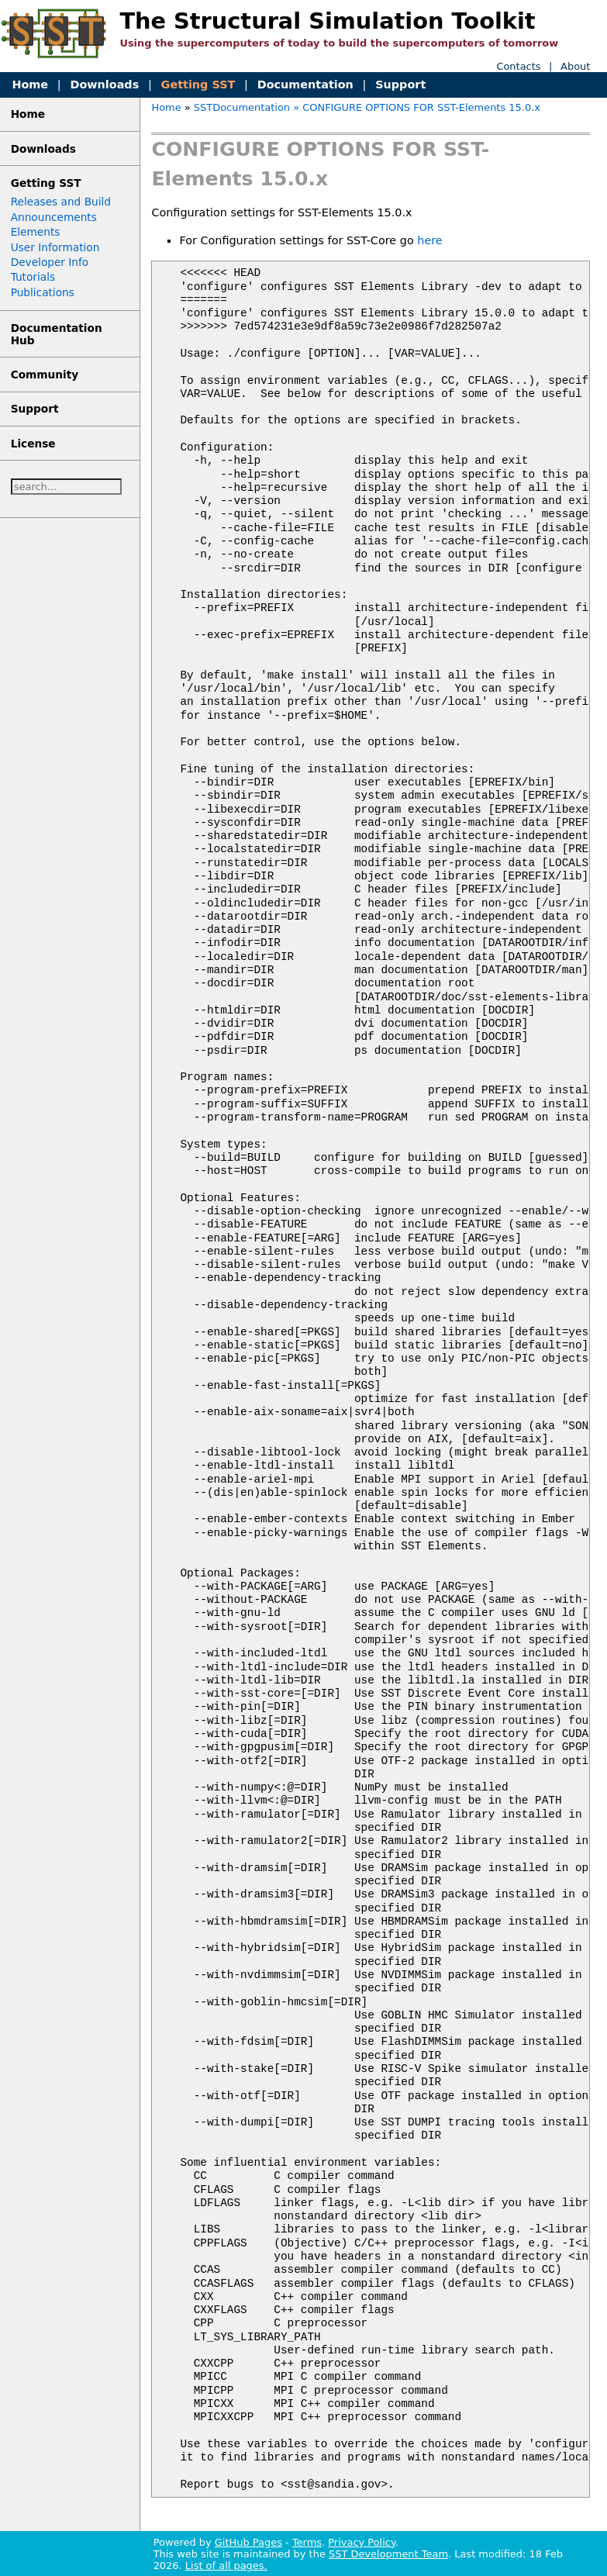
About (575, 66)
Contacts (518, 66)
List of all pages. (226, 2565)
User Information (55, 247)
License (33, 443)
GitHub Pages (248, 2542)
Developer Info (50, 262)
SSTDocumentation (242, 107)
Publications (42, 292)
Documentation (305, 84)
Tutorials (33, 277)
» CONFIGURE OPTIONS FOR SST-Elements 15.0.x (416, 107)
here (429, 240)
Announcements (54, 217)
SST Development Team (388, 2554)
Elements (35, 232)
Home (30, 84)
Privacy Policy (361, 2542)
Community (45, 374)
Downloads (104, 84)
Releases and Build (61, 201)
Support (400, 84)
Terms (307, 2542)
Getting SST (198, 84)
